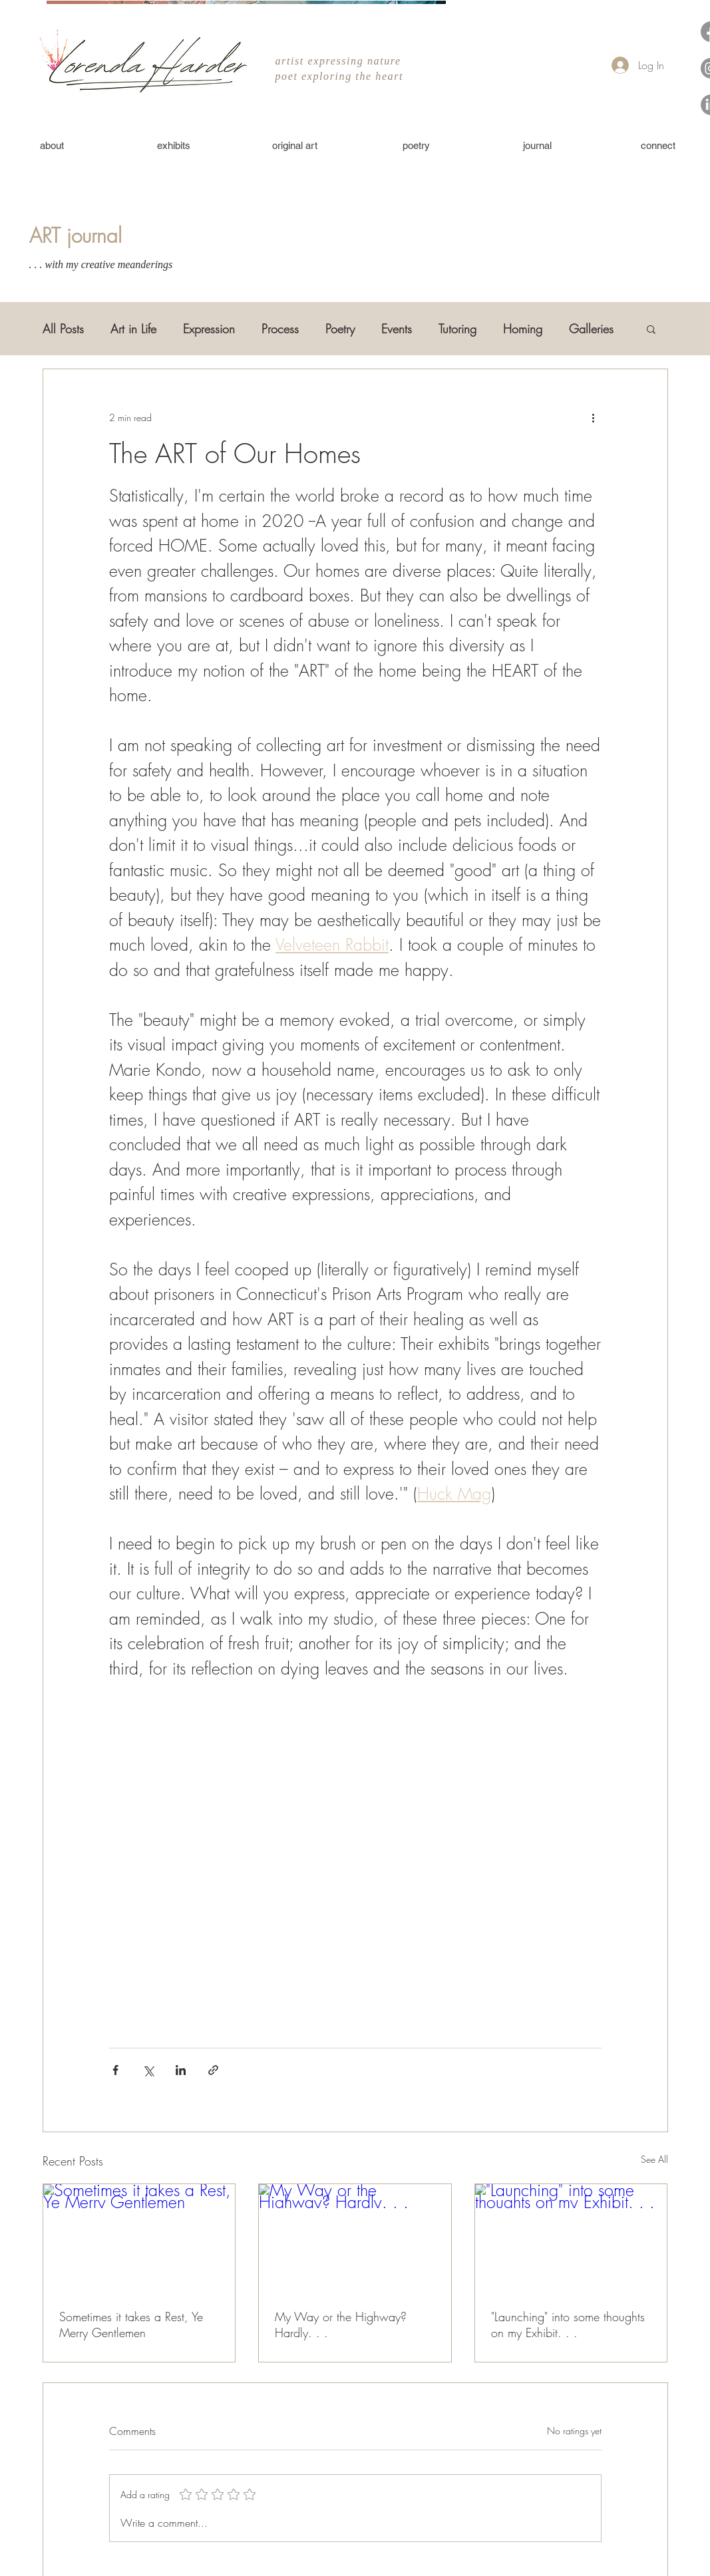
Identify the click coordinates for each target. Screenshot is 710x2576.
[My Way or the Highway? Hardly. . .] (355, 2238)
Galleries (591, 328)
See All (654, 2159)
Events (396, 328)
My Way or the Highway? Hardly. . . (341, 2324)
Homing (522, 328)
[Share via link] (213, 2070)
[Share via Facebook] (115, 2070)
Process (280, 328)
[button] (651, 328)
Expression (209, 328)
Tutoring (457, 328)
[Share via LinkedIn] (180, 2070)
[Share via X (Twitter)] (148, 2070)
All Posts (63, 328)
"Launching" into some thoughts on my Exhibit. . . (568, 2324)
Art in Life (133, 328)
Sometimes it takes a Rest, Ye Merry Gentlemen (131, 2324)
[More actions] (594, 417)
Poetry (340, 328)
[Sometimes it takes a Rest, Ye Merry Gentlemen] (139, 2238)
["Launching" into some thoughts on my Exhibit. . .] (571, 2238)
